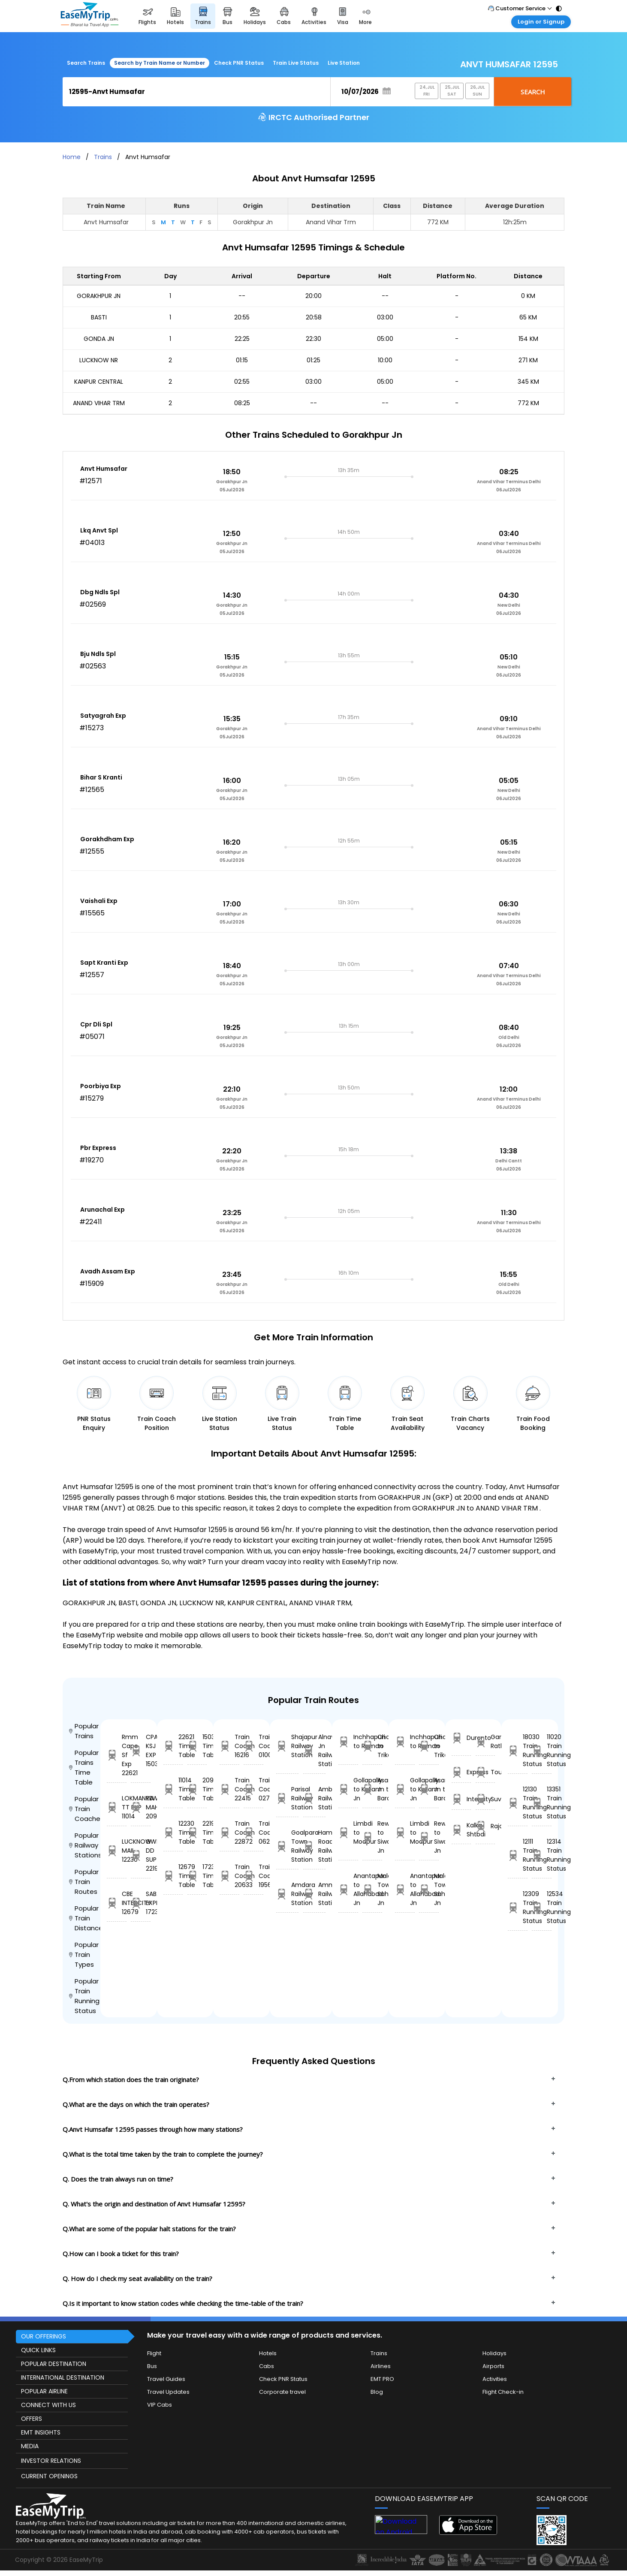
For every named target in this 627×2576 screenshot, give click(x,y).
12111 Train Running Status (518, 1855)
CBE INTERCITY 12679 (117, 1903)
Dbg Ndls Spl (100, 592)
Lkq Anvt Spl (99, 530)
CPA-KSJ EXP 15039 (141, 1750)
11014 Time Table (173, 1789)
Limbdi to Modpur (348, 1832)
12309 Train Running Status (518, 1907)
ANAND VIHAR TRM (99, 403)
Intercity (461, 1799)
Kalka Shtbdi (461, 1830)
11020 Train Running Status (542, 1750)
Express (461, 1772)
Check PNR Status (239, 62)
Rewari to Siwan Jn (372, 1837)
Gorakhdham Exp (107, 839)
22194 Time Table (197, 1832)
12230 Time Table (173, 1832)
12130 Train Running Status (518, 1803)
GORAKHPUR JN (99, 296)
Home (72, 157)
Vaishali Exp (99, 901)
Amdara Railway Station (287, 1894)
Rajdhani (485, 1826)
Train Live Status (296, 62)
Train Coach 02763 (253, 1789)
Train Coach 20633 (229, 1876)
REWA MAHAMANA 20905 (141, 1807)
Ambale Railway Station (314, 1798)
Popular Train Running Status (84, 1996)
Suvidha (485, 1799)
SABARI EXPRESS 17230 (141, 1903)
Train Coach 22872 (229, 1832)
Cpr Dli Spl (96, 1024)
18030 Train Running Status (518, 1750)
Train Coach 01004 (253, 1746)
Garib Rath (485, 1741)
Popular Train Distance (84, 1918)
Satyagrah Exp (103, 715)
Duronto (461, 1738)
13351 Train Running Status (542, 1803)
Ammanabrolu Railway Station (314, 1894)
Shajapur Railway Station (287, 1746)
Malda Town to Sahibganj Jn (372, 1889)
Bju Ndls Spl (98, 654)
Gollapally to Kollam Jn (348, 1789)
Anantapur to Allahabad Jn (348, 1889)
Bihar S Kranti (101, 777)
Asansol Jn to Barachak (372, 1789)
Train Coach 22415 (229, 1789)
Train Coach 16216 (229, 1746)
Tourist (485, 1772)
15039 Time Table (197, 1746)
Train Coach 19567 (253, 1876)
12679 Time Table (173, 1876)
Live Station (344, 62)
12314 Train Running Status (542, 1855)
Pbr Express (98, 1148)
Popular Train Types (84, 1954)
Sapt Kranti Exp (104, 962)
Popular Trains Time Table (84, 1767)
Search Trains (86, 62)
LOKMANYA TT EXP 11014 (117, 1807)
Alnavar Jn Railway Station (314, 1750)
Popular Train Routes (84, 1881)
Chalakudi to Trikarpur (372, 1746)
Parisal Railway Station (287, 1798)
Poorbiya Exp (100, 1086)
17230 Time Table (197, 1876)
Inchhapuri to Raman (348, 1741)
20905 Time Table (197, 1789)
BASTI (99, 317)
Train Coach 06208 (253, 1832)
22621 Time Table (173, 1746)
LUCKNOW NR (98, 360)
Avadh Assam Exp (107, 1271)
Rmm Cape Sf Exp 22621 (117, 1755)
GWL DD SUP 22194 (141, 1855)
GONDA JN (99, 338)
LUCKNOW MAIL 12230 (117, 1850)
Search (533, 91)
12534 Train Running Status (542, 1907)
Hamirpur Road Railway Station (314, 1846)
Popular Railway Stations (84, 1845)
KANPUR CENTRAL (98, 381)
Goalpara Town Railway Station (287, 1846)
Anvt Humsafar (103, 468)
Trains (103, 157)
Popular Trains (84, 1730)
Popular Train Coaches (84, 1808)
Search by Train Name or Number (159, 62)
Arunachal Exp (102, 1209)
